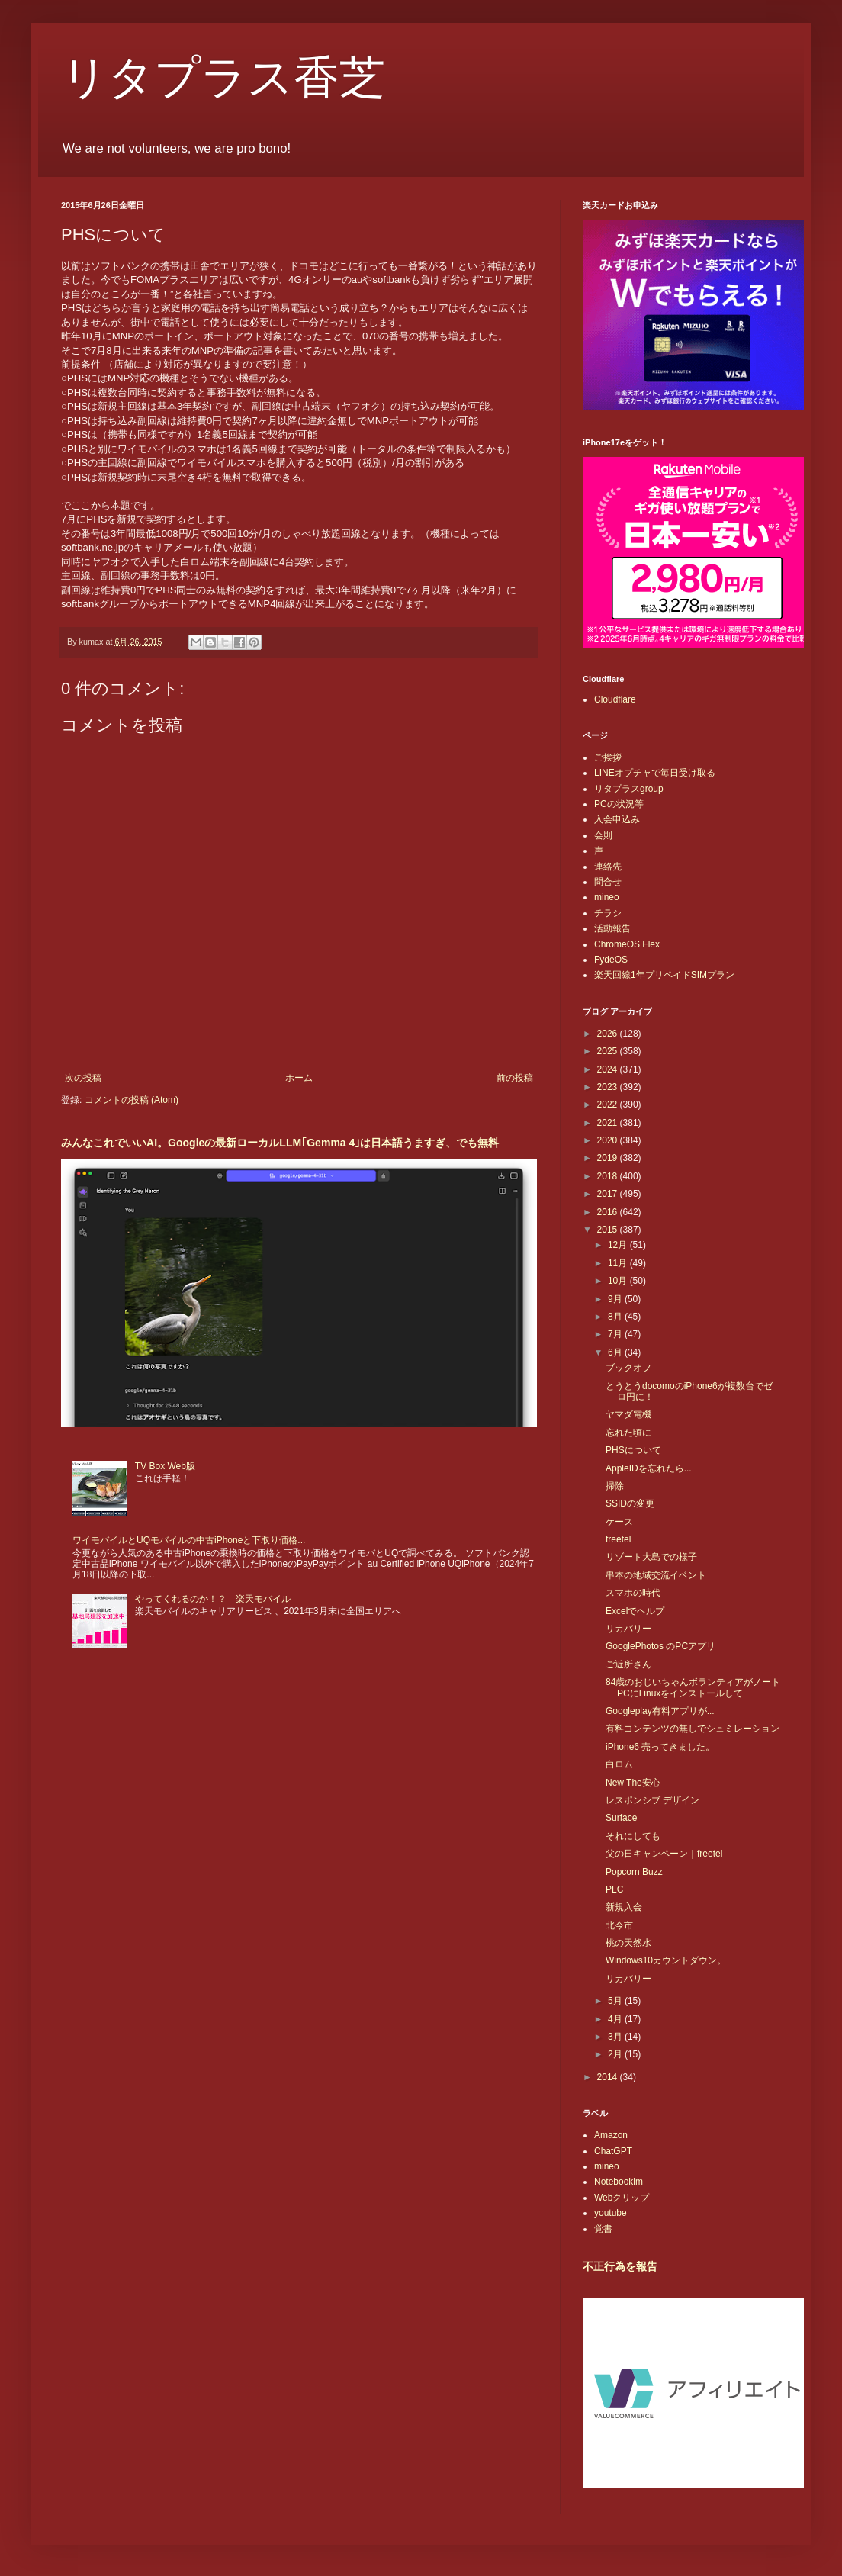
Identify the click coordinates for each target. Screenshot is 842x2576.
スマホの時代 (633, 1592)
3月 (616, 2036)
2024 (608, 1069)
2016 (608, 1212)
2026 (608, 1033)
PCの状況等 (619, 804)
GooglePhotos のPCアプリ (660, 1646)
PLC (614, 1889)
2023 (608, 1087)
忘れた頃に (628, 1432)
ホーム (299, 1078)
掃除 (615, 1486)
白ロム (619, 1764)
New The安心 (633, 1782)
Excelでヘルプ (635, 1611)
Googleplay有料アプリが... (660, 1711)
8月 (616, 1316)
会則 (603, 835)
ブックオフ (628, 1367)
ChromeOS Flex (627, 944)
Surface (621, 1817)
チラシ (608, 913)
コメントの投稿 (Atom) (131, 1100)
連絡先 (608, 866)
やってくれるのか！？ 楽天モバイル (213, 1599)
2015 (608, 1229)
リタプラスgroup (629, 788)
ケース (619, 1521)
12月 (619, 1245)
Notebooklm (618, 2181)
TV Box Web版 (165, 1466)
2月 (616, 2054)
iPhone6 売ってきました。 (660, 1746)
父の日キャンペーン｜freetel (664, 1853)
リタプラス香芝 (223, 78)
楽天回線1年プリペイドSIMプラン (664, 975)
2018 (608, 1176)
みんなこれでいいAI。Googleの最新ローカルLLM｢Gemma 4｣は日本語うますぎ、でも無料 (280, 1143)
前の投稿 (515, 1078)
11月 (619, 1263)
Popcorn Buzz (634, 1872)
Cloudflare (615, 699)
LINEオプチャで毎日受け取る (654, 772)
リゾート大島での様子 (651, 1557)
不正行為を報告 (620, 2266)
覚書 (603, 2229)
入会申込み (617, 819)
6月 (616, 1352)
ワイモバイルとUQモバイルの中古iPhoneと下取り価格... (188, 1540)
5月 (616, 2001)
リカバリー (628, 1628)
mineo (606, 897)
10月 (619, 1280)
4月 (616, 2019)
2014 (608, 2077)
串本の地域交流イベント (656, 1575)
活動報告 (612, 928)
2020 (608, 1140)
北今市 (619, 1925)
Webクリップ (621, 2197)
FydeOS (611, 959)
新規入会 (624, 1907)
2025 (608, 1051)
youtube (610, 2213)
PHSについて (633, 1450)
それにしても (633, 1836)
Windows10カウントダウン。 (666, 1960)
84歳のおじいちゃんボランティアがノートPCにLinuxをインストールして (693, 1687)
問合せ (608, 881)
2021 (608, 1123)
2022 (608, 1104)
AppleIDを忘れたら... (649, 1468)
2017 (608, 1193)
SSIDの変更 (630, 1503)
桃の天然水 (628, 1943)
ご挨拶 (608, 757)
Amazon (611, 2135)
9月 (616, 1299)
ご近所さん (628, 1664)
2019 (608, 1158)
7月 (616, 1334)
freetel (618, 1539)
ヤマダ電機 (628, 1414)
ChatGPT (613, 2151)
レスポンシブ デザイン (652, 1800)
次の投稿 (83, 1078)
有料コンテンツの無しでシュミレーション (692, 1728)
